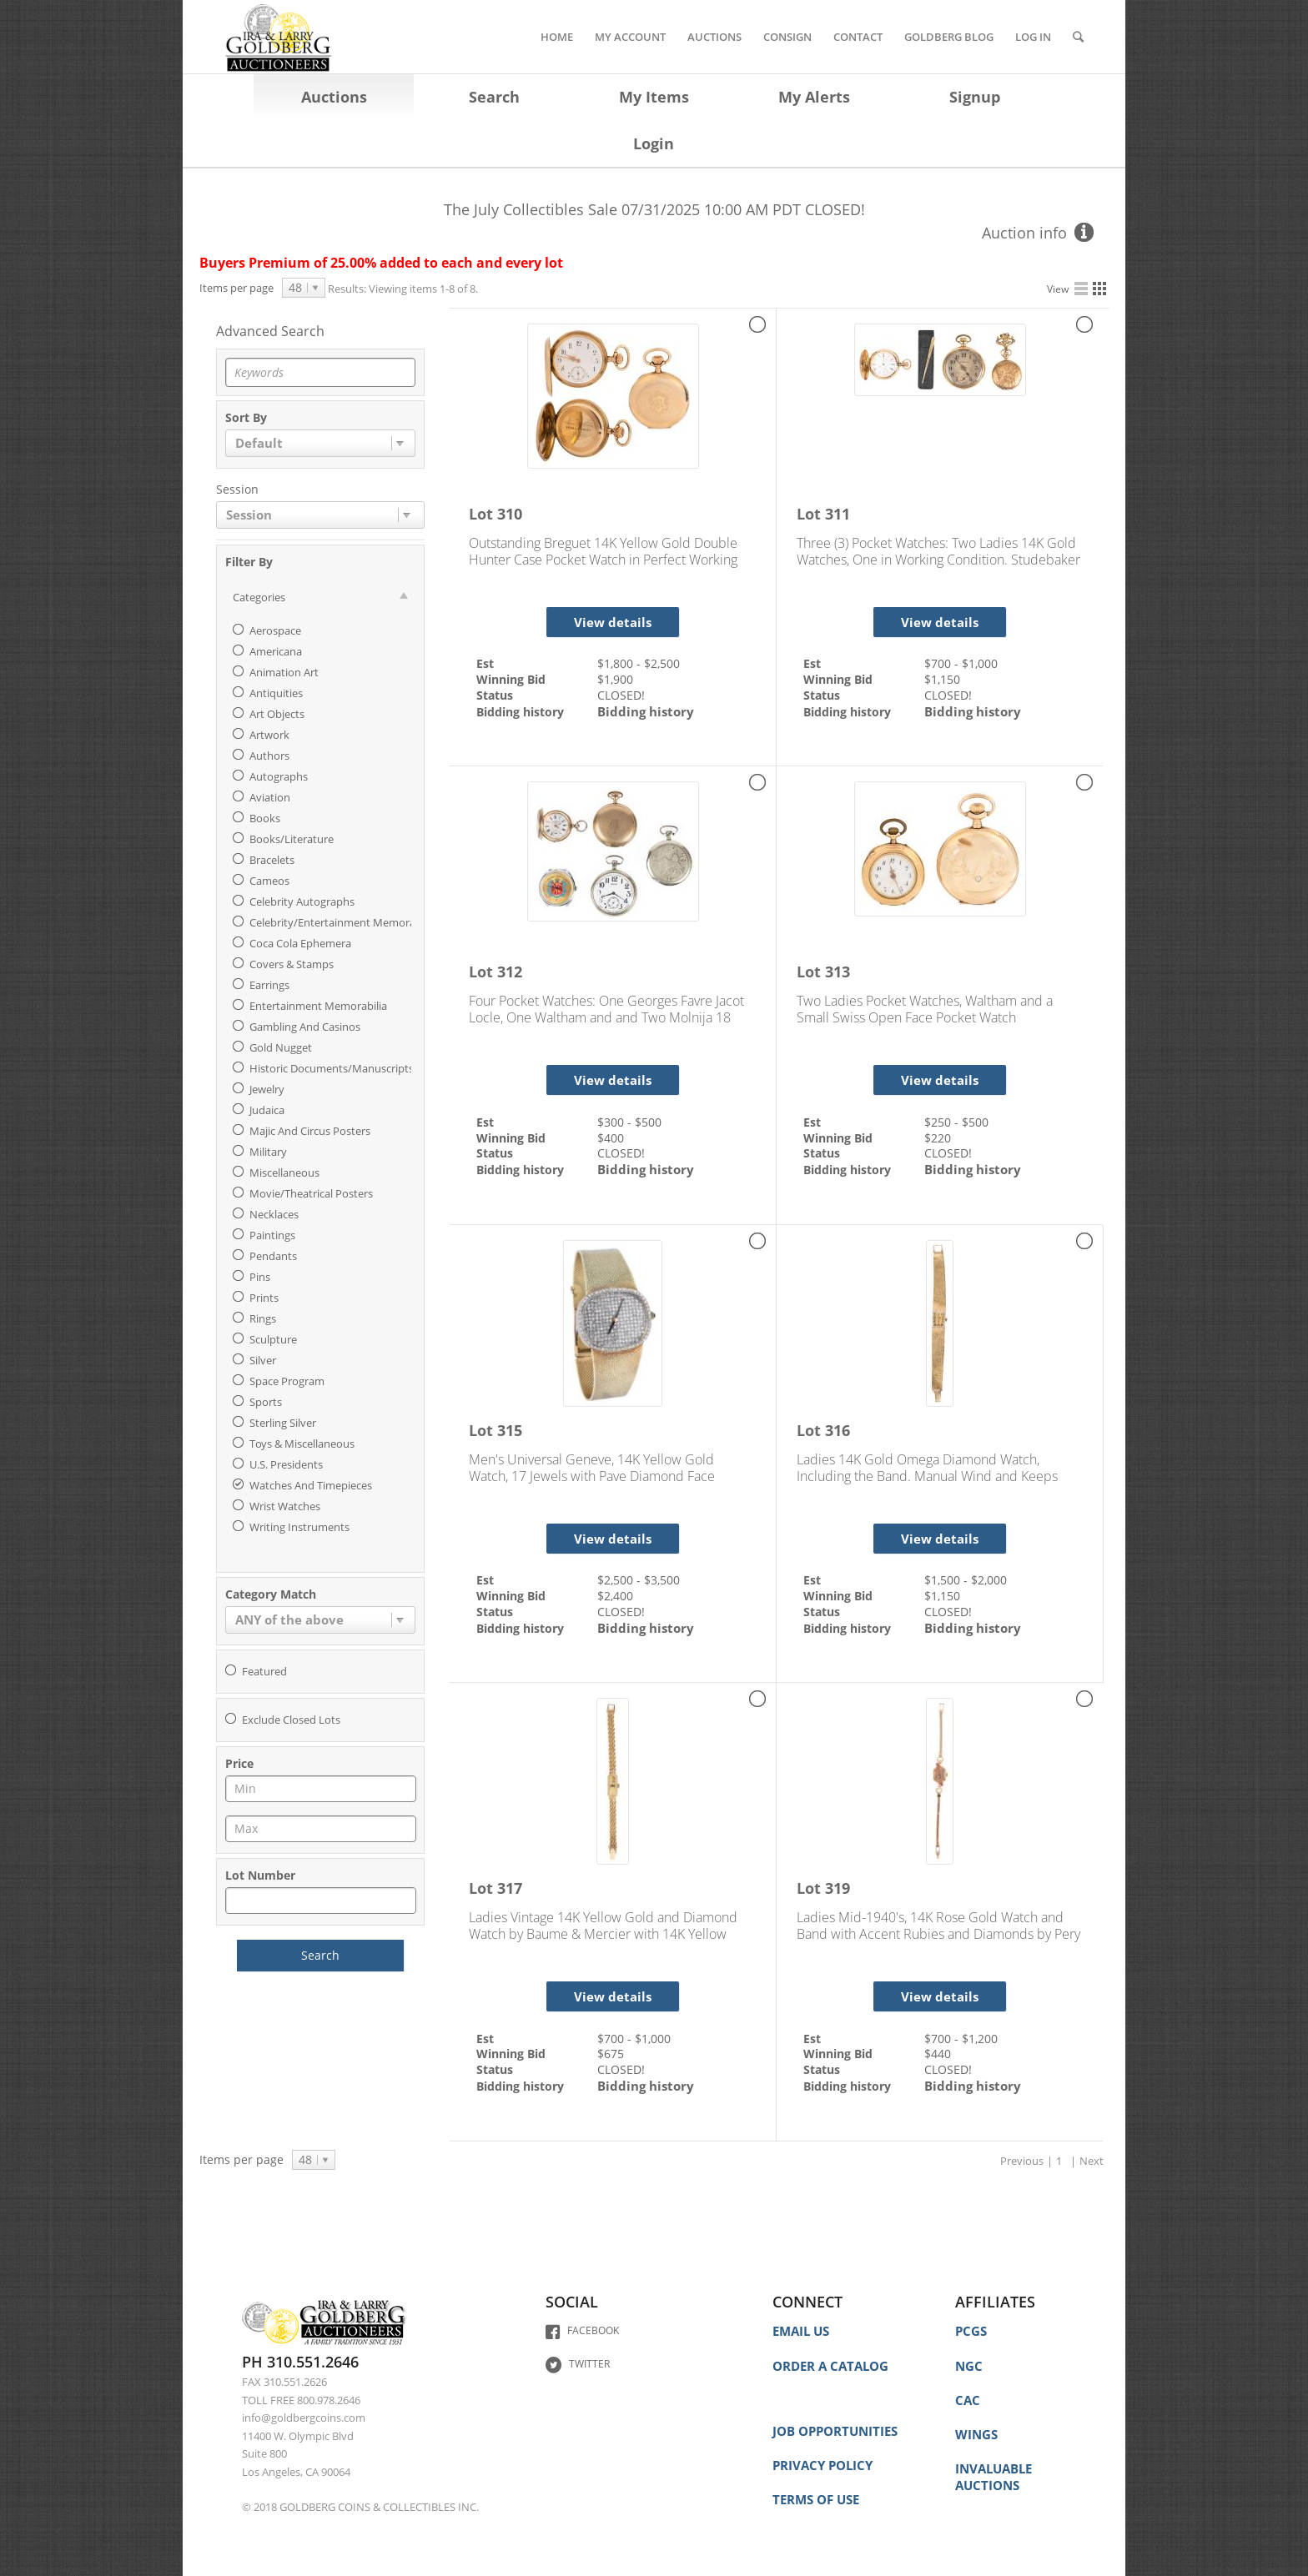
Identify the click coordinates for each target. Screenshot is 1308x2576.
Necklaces (274, 1214)
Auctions (334, 97)
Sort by (246, 418)
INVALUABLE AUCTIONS (993, 2476)
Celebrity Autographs (302, 901)
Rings (262, 1318)
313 (837, 972)
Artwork (269, 734)
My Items (654, 97)
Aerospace (275, 630)
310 (509, 514)
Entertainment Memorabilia (318, 1005)
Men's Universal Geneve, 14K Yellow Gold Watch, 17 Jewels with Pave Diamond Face (592, 1467)
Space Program (286, 1380)
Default (259, 442)
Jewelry (266, 1089)
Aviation (269, 797)
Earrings (269, 984)
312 (509, 972)
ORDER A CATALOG (830, 2366)
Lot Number (260, 1876)
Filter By (249, 563)
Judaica (266, 1109)
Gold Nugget (280, 1047)
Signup (974, 97)
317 (509, 1888)
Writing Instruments (299, 1526)
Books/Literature (291, 838)
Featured (264, 1671)
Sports (265, 1401)
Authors (269, 755)
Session (237, 490)
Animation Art (284, 672)
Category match (270, 1595)
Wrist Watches (284, 1506)
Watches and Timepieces (310, 1485)
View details (612, 622)
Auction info (1024, 233)
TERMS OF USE (815, 2499)
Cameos (269, 880)
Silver (262, 1360)
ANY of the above (289, 1619)
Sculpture (273, 1339)
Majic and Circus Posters (309, 1130)
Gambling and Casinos (304, 1026)
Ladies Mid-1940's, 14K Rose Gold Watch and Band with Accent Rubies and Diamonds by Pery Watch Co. (938, 1925)
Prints (264, 1297)
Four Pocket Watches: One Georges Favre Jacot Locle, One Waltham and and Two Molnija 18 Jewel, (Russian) (606, 1009)
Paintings (272, 1235)
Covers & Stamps (291, 964)
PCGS (971, 2330)
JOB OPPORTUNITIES (835, 2431)
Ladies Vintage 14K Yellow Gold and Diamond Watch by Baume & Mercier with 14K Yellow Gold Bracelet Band (603, 1925)
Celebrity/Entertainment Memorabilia (342, 922)
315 (509, 1430)
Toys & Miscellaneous (302, 1443)
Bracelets (271, 859)
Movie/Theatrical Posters (311, 1193)
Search (494, 97)
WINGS (976, 2434)
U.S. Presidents (286, 1464)
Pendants (273, 1255)
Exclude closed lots (291, 1719)
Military (268, 1151)
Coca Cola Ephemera (300, 943)
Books (264, 818)
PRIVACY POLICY (822, 2465)
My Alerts (814, 97)
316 (837, 1430)
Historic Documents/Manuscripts (331, 1068)
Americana (275, 651)
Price (239, 1764)
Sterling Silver (282, 1422)
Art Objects (276, 713)
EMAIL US (800, 2330)
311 (837, 514)
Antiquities (276, 692)
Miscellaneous (284, 1172)
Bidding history (645, 711)
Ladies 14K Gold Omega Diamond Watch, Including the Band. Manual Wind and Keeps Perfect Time (927, 1467)
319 (837, 1888)
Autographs (278, 776)
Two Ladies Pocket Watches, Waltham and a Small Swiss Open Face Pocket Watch (925, 1009)
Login (653, 143)
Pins (259, 1276)
